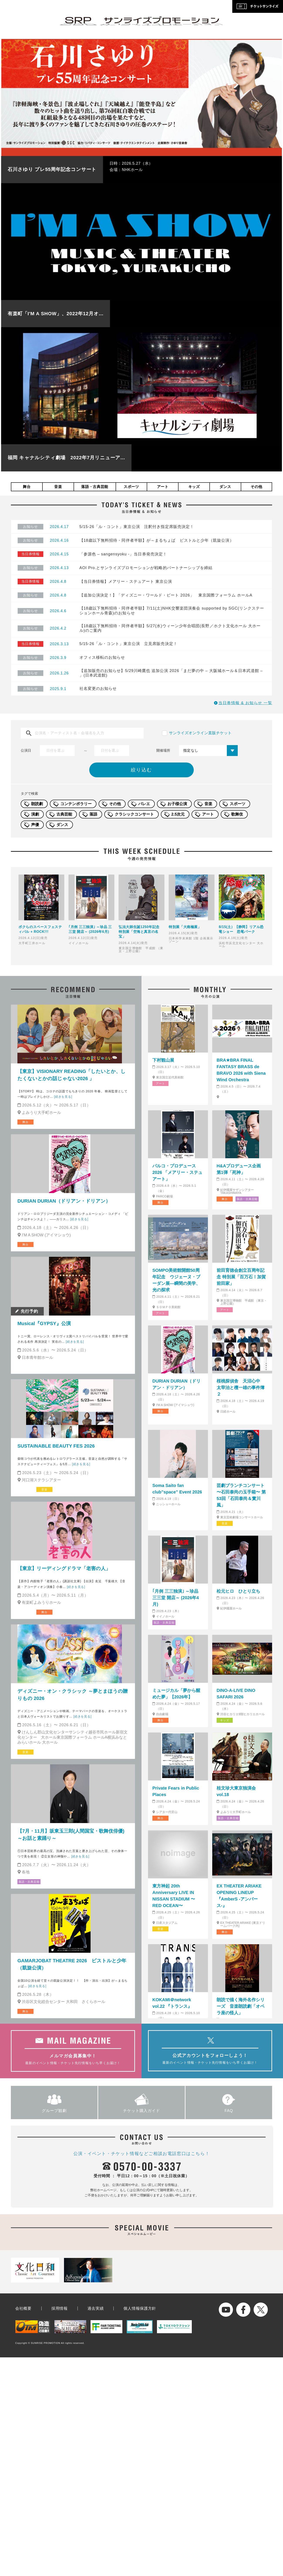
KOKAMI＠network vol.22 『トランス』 (172, 2003)
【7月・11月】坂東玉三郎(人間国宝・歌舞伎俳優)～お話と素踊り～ (70, 1834)
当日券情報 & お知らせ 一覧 (245, 703)
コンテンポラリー (76, 804)
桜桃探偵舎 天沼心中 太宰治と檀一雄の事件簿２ (240, 1387)
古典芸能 (64, 814)
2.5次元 (178, 814)
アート (162, 487)
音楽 (58, 487)
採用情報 (59, 2308)
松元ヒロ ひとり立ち (238, 1591)
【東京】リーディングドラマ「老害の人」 (63, 1568)
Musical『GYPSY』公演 (44, 1323)
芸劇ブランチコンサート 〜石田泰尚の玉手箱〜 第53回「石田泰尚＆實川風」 (241, 1495)
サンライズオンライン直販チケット (200, 733)
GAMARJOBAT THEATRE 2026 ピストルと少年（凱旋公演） (71, 1964)
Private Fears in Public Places (175, 1791)
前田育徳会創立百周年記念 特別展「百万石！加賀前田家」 (241, 1277)
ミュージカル (28, 1367)
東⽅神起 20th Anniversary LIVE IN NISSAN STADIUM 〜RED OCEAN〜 (173, 1896)
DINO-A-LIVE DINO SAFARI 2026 (236, 1693)
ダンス (225, 487)
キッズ (194, 487)
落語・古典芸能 (94, 487)
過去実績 (96, 2308)
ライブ (25, 1489)
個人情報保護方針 (139, 2308)
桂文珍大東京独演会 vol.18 (236, 1791)
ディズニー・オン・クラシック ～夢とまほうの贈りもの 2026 (72, 1694)
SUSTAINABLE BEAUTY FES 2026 (56, 1446)
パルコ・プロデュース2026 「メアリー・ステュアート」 (177, 1172)
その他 (256, 487)
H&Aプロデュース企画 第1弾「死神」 (241, 1169)
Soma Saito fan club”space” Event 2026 (177, 1488)
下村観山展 (163, 1060)
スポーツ (131, 487)
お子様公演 (177, 804)
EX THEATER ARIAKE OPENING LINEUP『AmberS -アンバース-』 (239, 1896)
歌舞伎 (237, 814)
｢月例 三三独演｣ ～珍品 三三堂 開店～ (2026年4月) (175, 1598)
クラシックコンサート (134, 814)
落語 (93, 814)
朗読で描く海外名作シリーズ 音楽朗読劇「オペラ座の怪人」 (240, 2006)
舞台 (26, 487)
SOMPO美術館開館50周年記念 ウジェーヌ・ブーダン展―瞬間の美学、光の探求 (176, 1280)
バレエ (144, 804)
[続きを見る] (63, 1096)
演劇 (35, 814)
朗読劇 (37, 804)
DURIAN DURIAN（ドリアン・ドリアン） (63, 1201)
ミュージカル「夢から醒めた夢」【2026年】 (176, 1693)
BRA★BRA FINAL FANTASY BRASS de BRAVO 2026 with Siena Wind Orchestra (241, 1070)
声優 (35, 825)
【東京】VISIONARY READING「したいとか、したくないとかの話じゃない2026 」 (71, 1075)
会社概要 (23, 2308)
